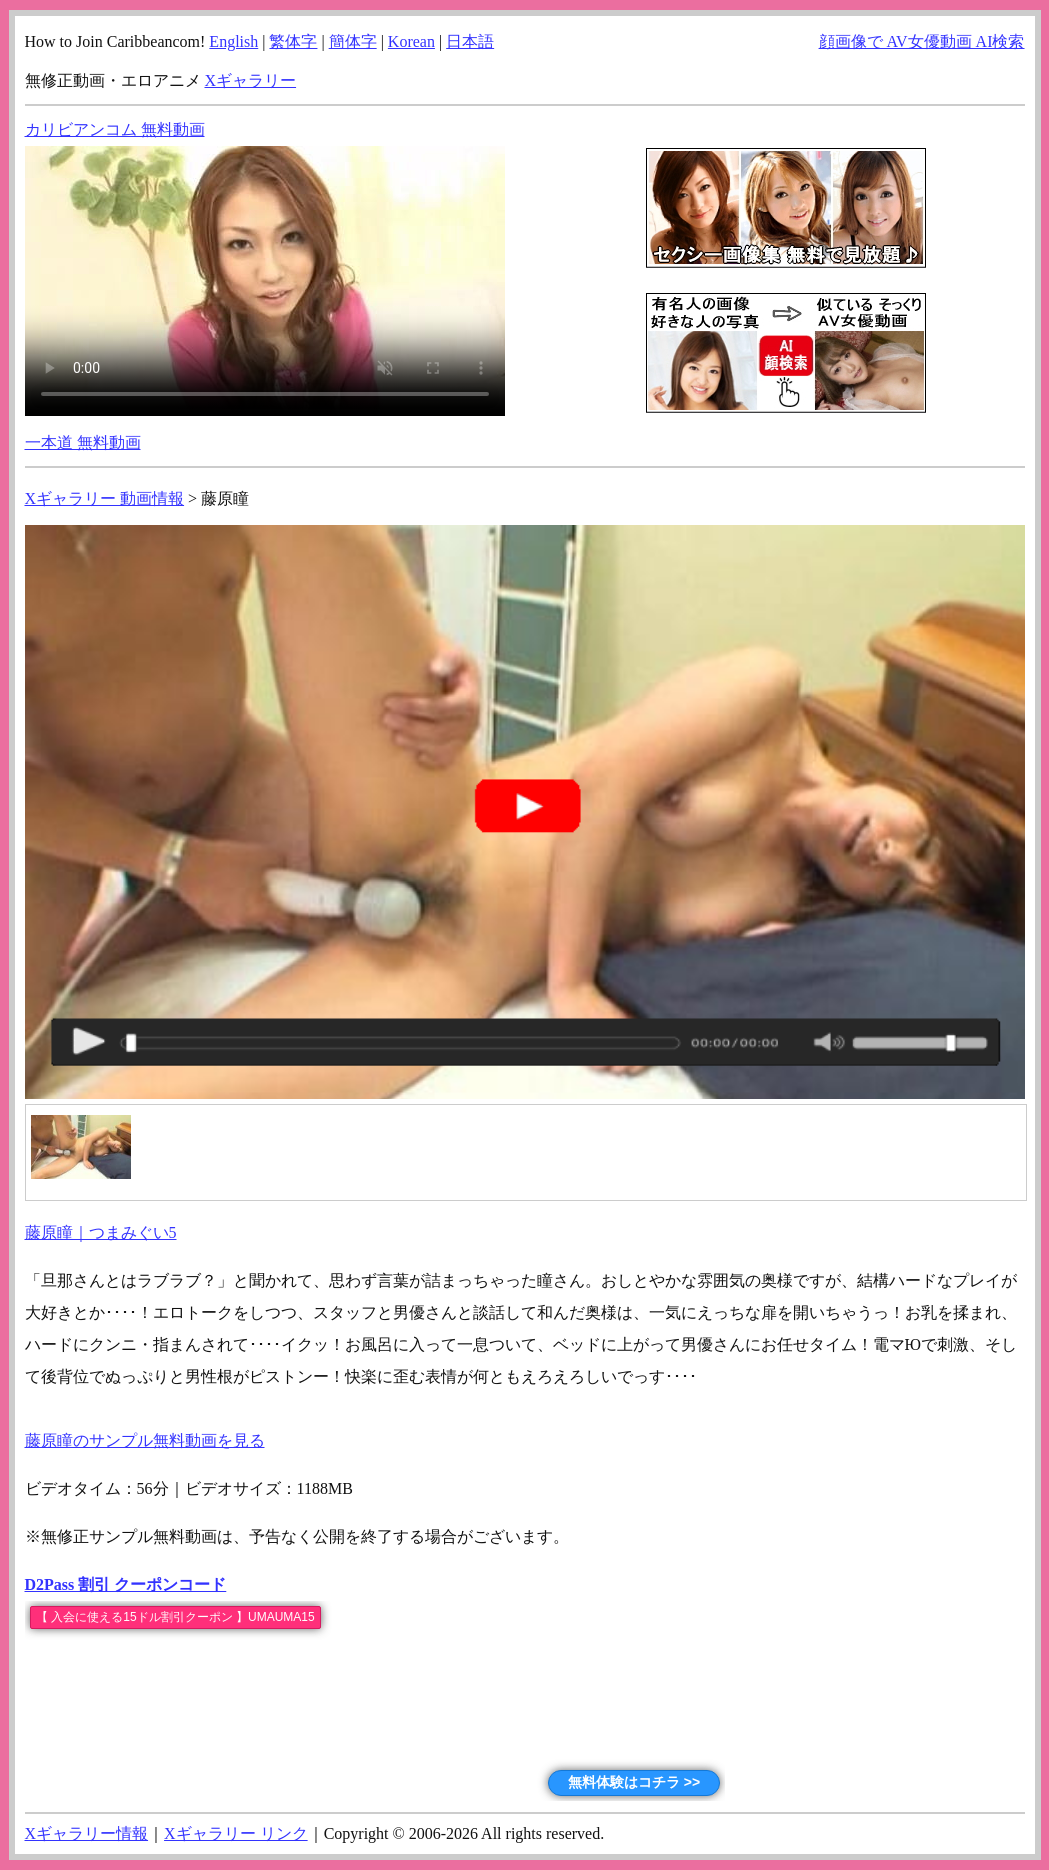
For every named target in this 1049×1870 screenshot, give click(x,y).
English (233, 41)
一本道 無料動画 (83, 442)
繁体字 (293, 41)
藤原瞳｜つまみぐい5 (101, 1232)
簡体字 (353, 41)
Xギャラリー (251, 80)
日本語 (470, 41)
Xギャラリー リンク (236, 1833)
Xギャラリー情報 (87, 1833)
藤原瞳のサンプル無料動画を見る (145, 1440)
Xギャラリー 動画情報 (105, 498)
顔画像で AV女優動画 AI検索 (922, 41)
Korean (411, 41)
